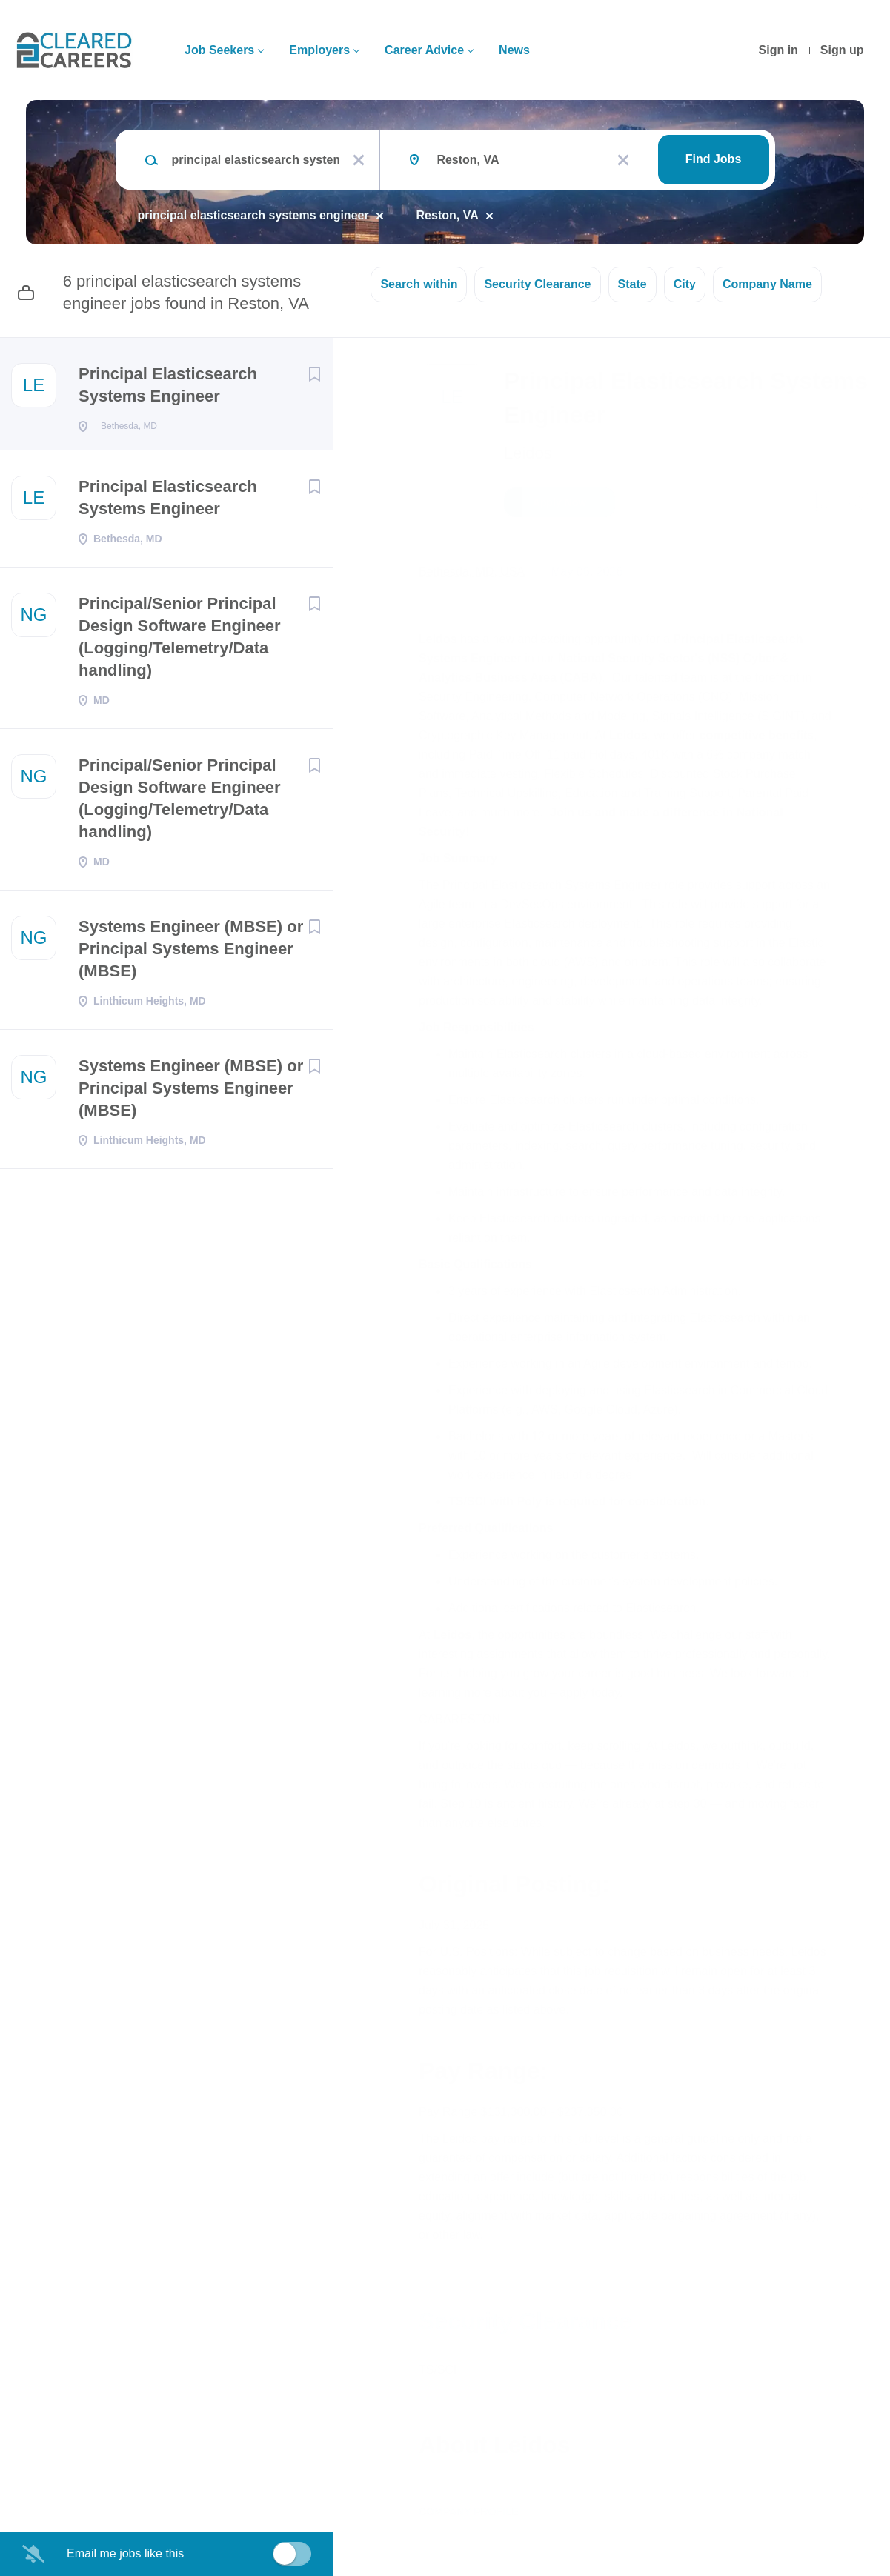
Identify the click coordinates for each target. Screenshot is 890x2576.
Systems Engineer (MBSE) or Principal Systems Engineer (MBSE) (191, 953)
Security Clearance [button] (537, 284)
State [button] (632, 284)
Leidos (528, 453)
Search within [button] (418, 284)
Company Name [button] (767, 284)
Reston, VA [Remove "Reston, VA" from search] (447, 215)
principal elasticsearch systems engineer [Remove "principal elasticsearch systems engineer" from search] (253, 215)
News (514, 50)
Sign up (842, 50)
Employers (319, 50)
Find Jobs (713, 159)
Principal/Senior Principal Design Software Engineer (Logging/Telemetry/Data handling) (180, 641)
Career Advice (424, 50)
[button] (858, 504)
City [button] (685, 284)
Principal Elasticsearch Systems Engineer (168, 385)
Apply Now (559, 502)
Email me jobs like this (125, 2553)
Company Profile (469, 2511)
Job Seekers (219, 50)
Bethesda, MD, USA (472, 571)
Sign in (778, 50)
